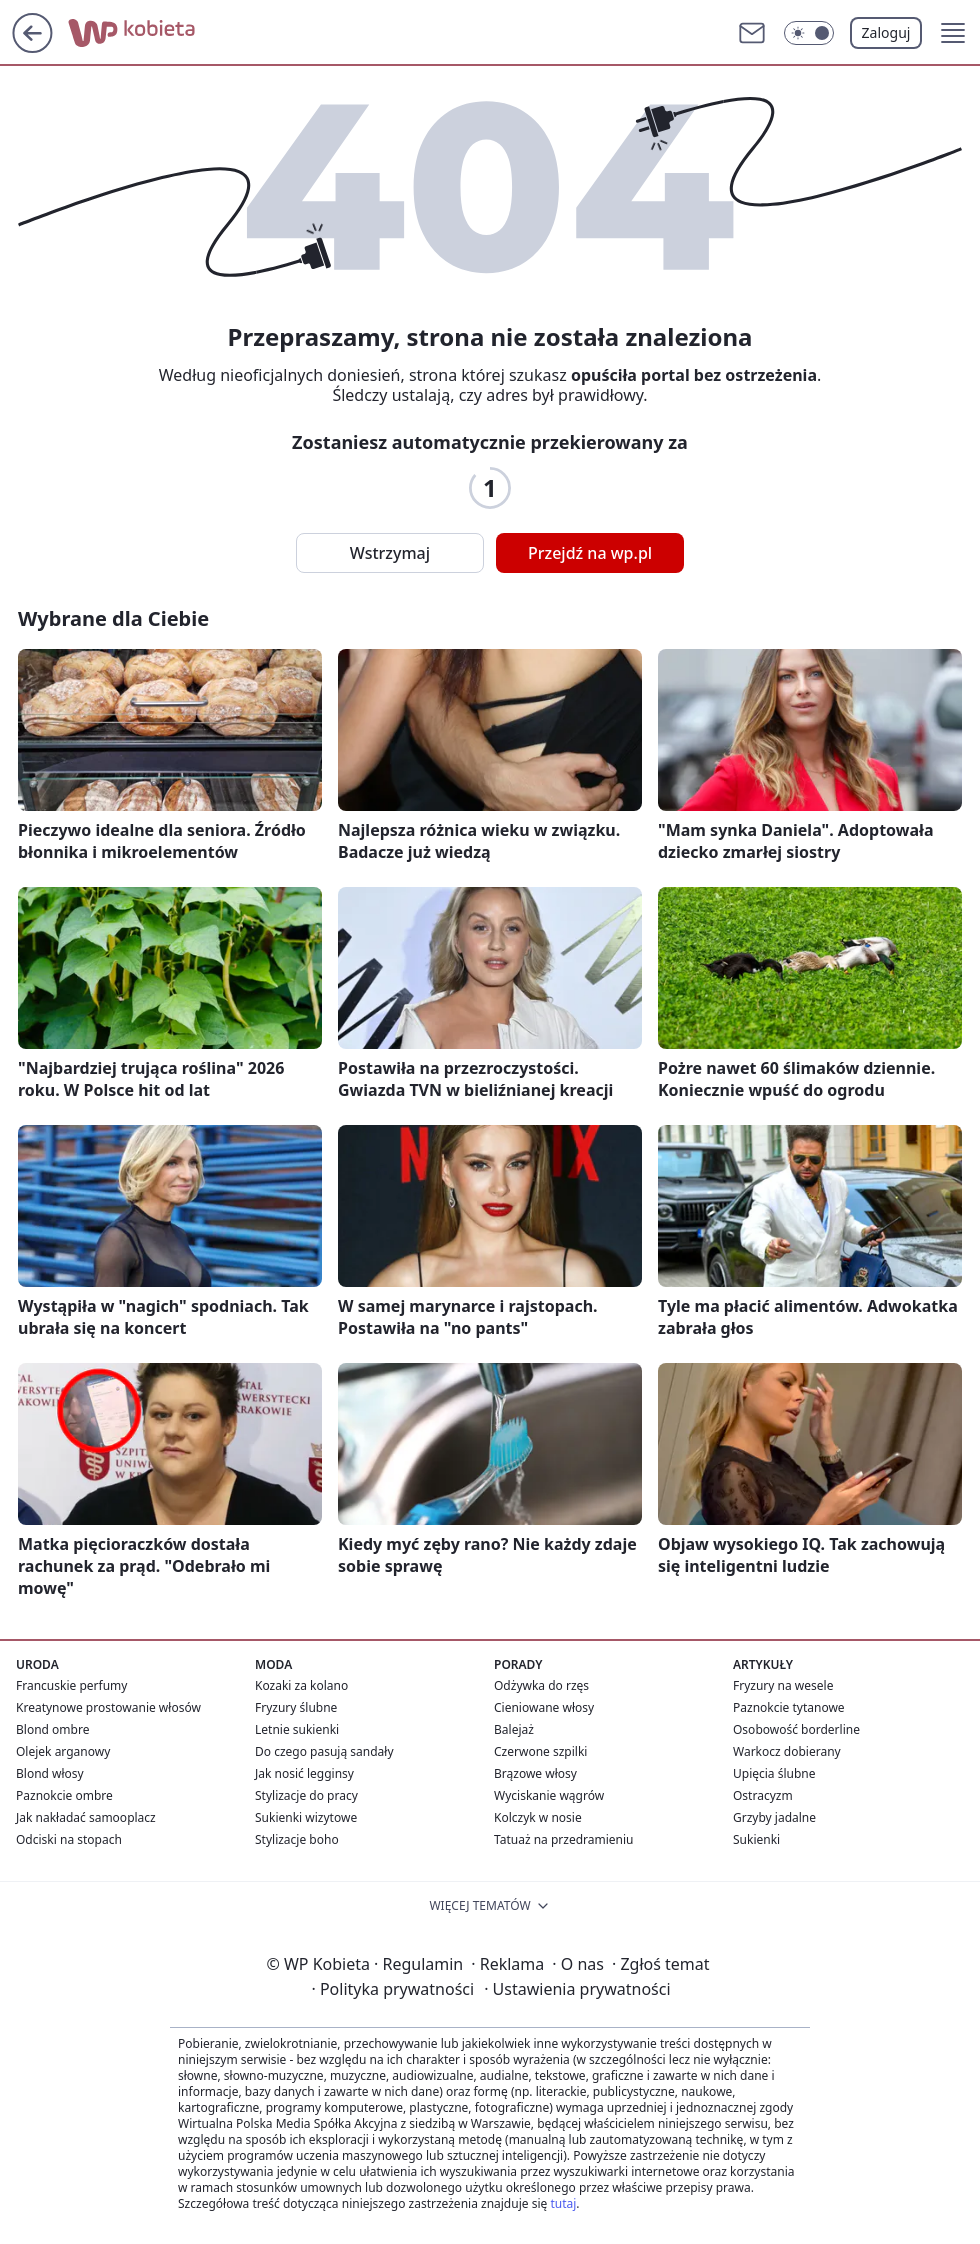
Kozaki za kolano (301, 1685)
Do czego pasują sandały (324, 1751)
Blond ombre (52, 1729)
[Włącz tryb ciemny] (809, 33)
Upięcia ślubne (774, 1773)
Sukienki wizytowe (306, 1817)
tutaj (563, 2203)
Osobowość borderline (796, 1729)
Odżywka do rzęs (541, 1685)
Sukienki (756, 1839)
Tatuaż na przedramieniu (564, 1839)
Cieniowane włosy (544, 1707)
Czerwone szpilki (540, 1751)
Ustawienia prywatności (577, 1989)
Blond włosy (50, 1773)
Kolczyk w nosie (538, 1817)
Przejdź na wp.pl (590, 553)
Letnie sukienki (297, 1729)
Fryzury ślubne (296, 1707)
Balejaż (514, 1729)
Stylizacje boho (297, 1839)
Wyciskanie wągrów (549, 1795)
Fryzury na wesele (783, 1685)
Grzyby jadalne (774, 1817)
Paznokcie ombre (64, 1795)
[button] (953, 33)
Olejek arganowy (63, 1751)
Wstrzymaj (390, 553)
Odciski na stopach (69, 1839)
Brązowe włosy (535, 1773)
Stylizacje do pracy (306, 1795)
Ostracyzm (763, 1795)
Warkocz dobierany (787, 1751)
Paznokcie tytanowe (789, 1707)
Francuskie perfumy (71, 1685)
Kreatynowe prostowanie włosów (108, 1707)
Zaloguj (886, 32)
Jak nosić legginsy (304, 1773)
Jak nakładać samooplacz (86, 1817)
